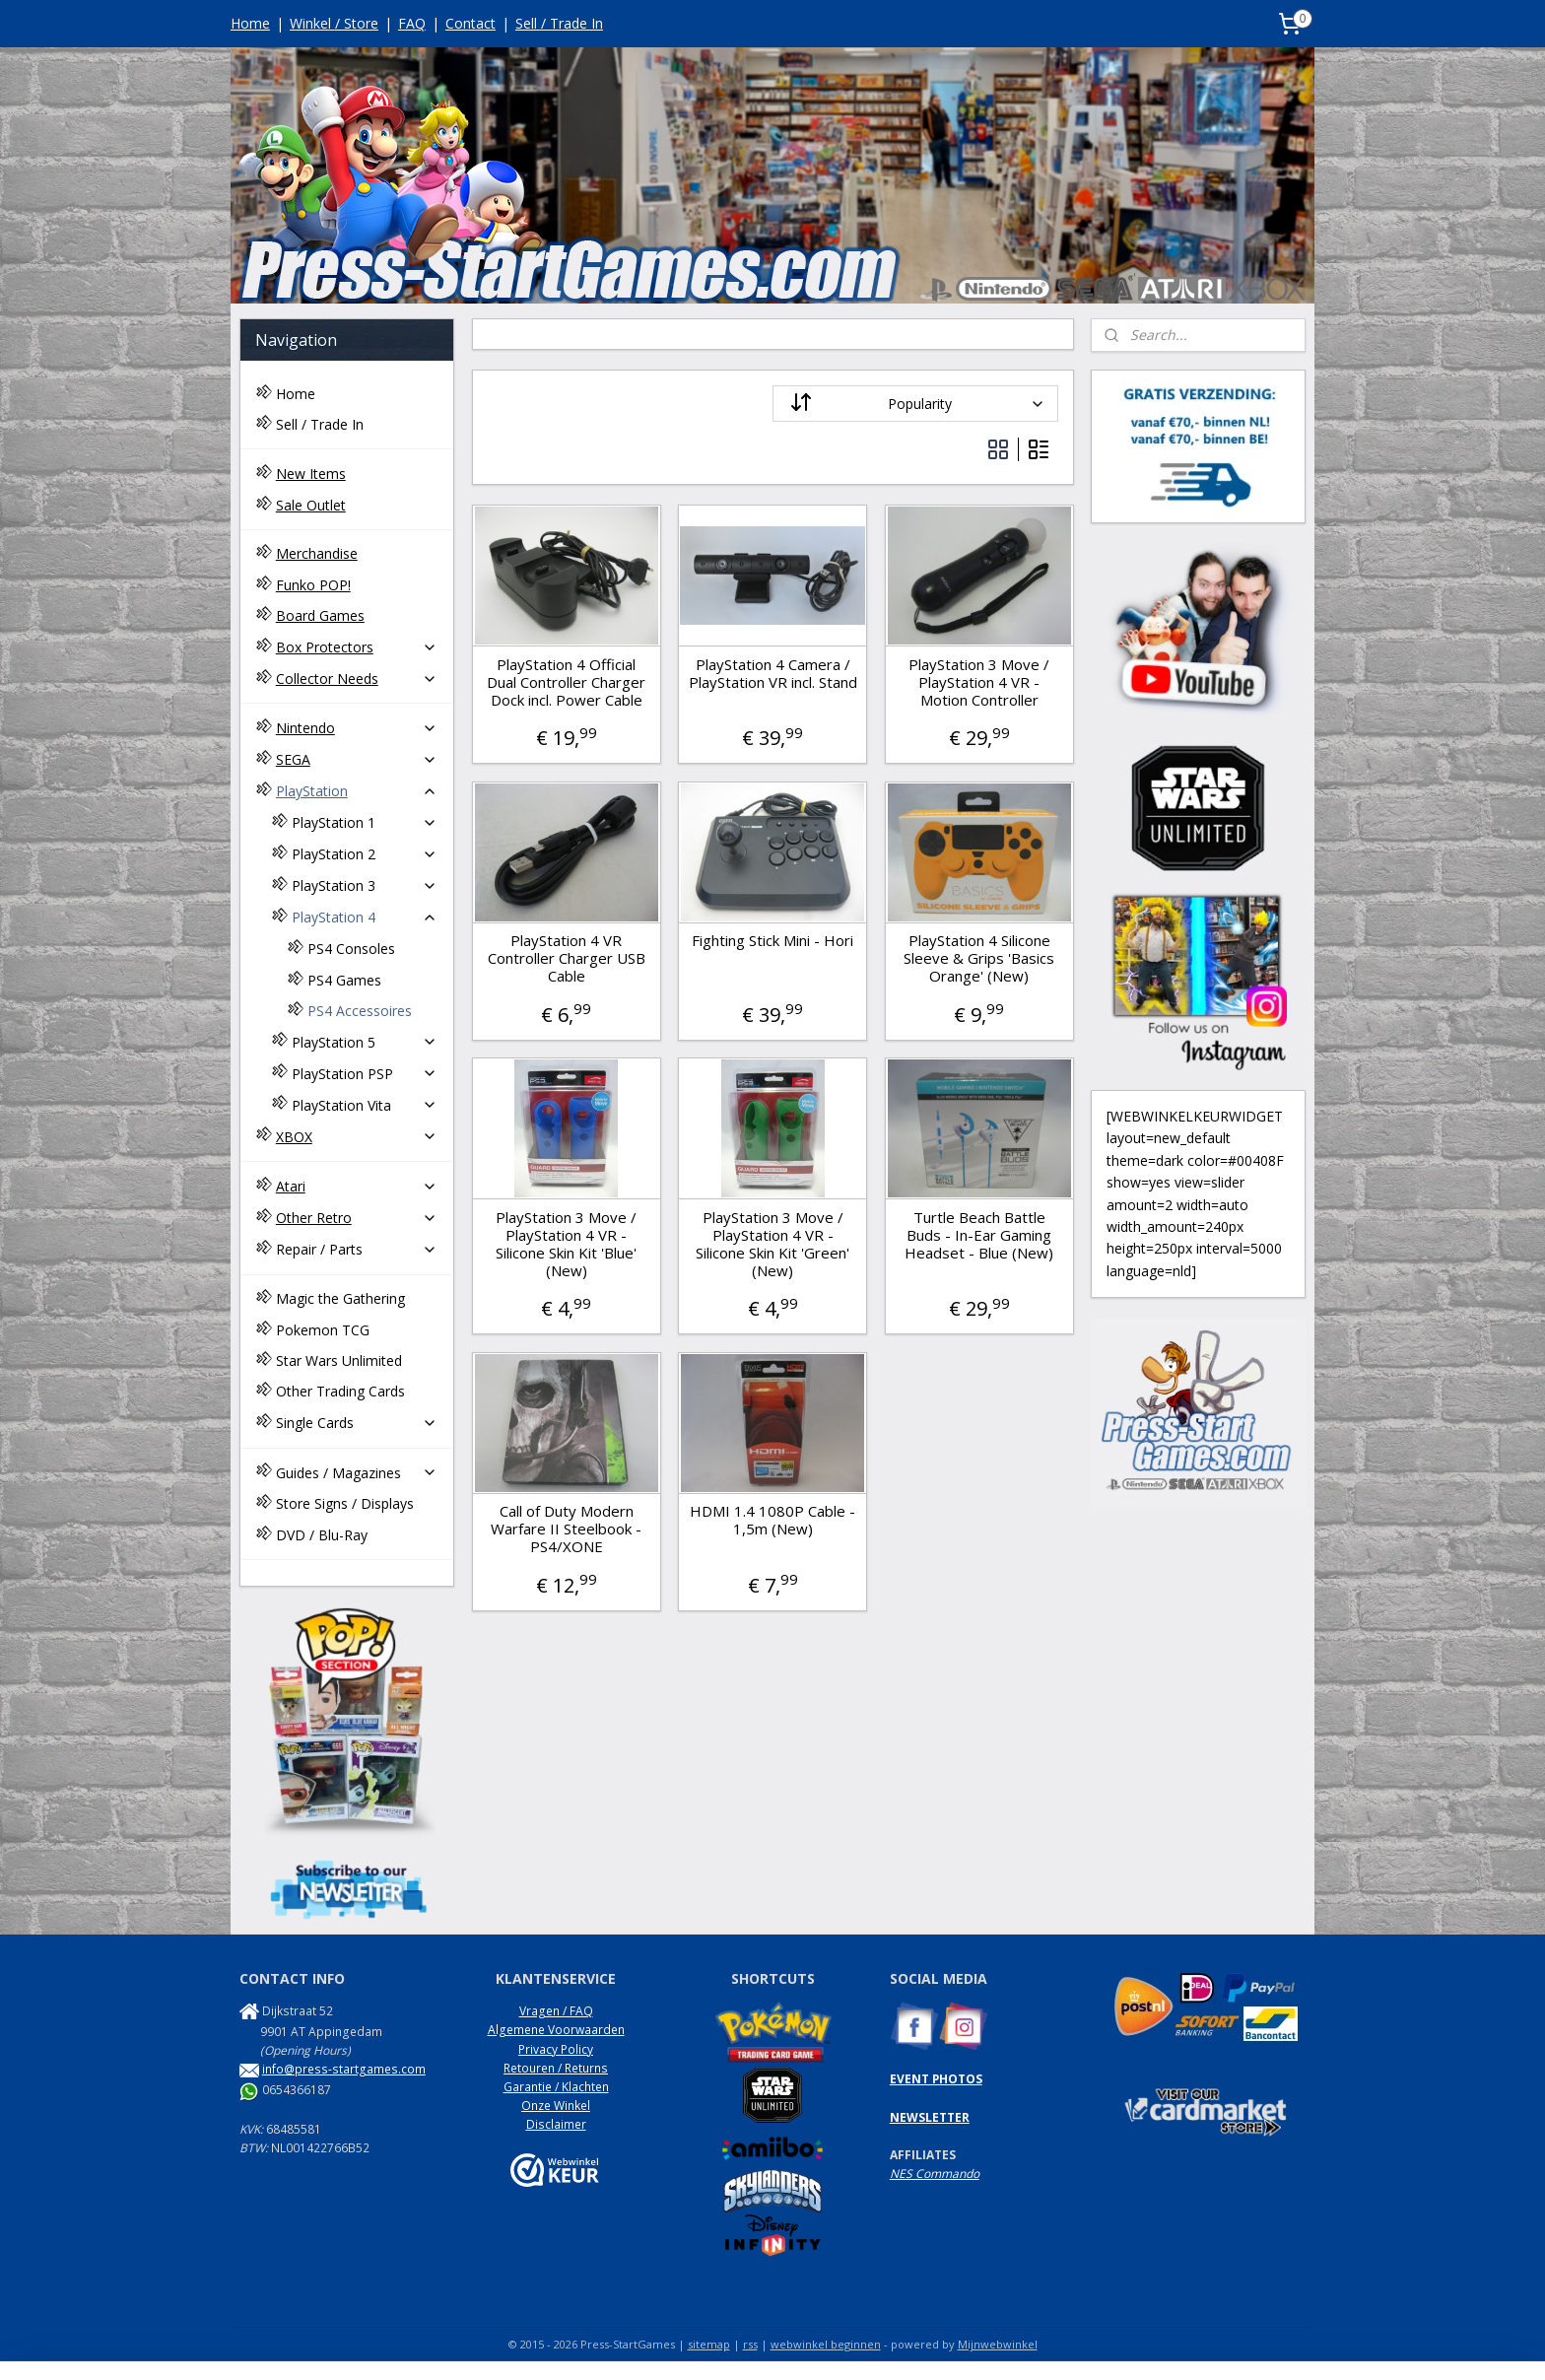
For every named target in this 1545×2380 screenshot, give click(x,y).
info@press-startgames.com (344, 2069)
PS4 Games (344, 980)
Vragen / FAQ (556, 2011)
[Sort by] (915, 403)
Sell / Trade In (559, 23)
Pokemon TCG (322, 1330)
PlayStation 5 (364, 1042)
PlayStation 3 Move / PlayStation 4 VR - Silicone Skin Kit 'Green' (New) (772, 1243)
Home (250, 23)
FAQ (412, 23)
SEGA (356, 759)
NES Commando (934, 2173)
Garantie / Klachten (556, 2086)
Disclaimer (556, 2124)
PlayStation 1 (364, 822)
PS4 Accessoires (359, 1010)
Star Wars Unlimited (339, 1360)
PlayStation (356, 791)
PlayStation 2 (364, 854)
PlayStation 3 (364, 885)
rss (750, 2344)
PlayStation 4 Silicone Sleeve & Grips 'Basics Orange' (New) (979, 958)
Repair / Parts (356, 1249)
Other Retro (356, 1217)
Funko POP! (313, 585)
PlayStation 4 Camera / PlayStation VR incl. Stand (772, 673)
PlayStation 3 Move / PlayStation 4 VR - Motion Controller (978, 682)
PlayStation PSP (364, 1073)
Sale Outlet (311, 505)
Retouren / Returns (556, 2068)
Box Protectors (356, 647)
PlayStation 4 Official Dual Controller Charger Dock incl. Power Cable (566, 682)
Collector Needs (356, 678)
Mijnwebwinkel (998, 2344)
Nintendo (356, 727)
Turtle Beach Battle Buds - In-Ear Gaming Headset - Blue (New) (979, 1234)
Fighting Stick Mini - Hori (772, 940)
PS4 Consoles (351, 948)
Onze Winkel (555, 2105)
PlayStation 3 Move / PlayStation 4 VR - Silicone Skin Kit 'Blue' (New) (566, 1243)
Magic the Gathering (340, 1298)
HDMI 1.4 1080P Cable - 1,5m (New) (772, 1519)
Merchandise (317, 553)
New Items (311, 473)
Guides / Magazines (356, 1472)
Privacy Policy (555, 2049)
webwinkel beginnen (826, 2344)
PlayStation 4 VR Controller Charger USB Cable (565, 958)
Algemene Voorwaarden (556, 2029)
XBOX (356, 1136)
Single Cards (356, 1422)
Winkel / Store (334, 23)
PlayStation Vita (364, 1105)
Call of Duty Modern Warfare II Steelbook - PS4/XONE (566, 1528)
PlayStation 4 (364, 917)
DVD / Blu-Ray (322, 1535)
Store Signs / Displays (345, 1503)
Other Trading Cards (340, 1391)
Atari (356, 1186)
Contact (470, 23)
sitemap (709, 2344)
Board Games (320, 615)
